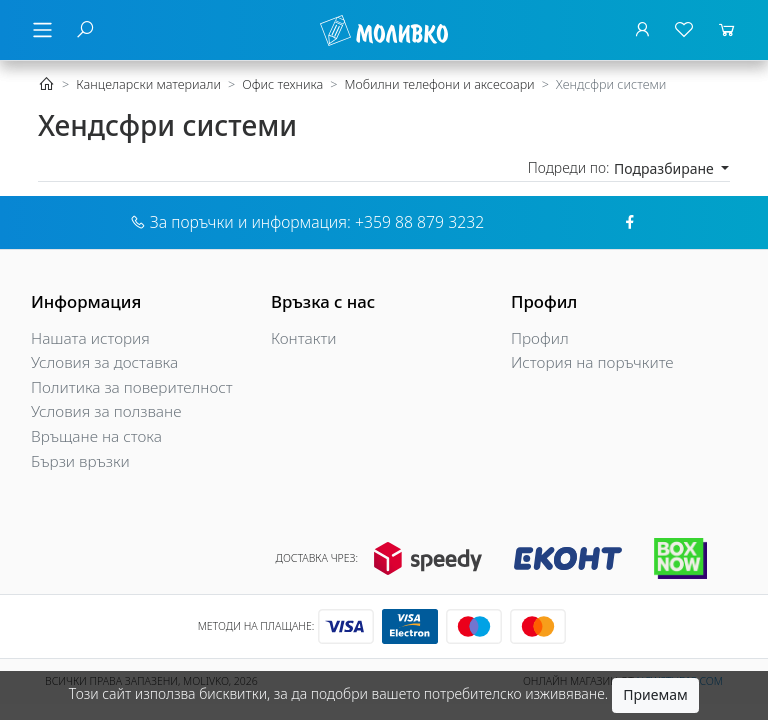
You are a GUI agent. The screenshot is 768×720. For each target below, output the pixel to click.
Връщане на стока (96, 436)
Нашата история (90, 338)
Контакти (304, 338)
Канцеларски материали (148, 84)
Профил (540, 338)
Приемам (655, 694)
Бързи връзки (80, 461)
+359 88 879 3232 (419, 222)
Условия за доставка (104, 362)
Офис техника (282, 84)
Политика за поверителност (132, 387)
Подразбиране (665, 168)
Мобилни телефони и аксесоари (439, 84)
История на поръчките (592, 362)
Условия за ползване (106, 411)
